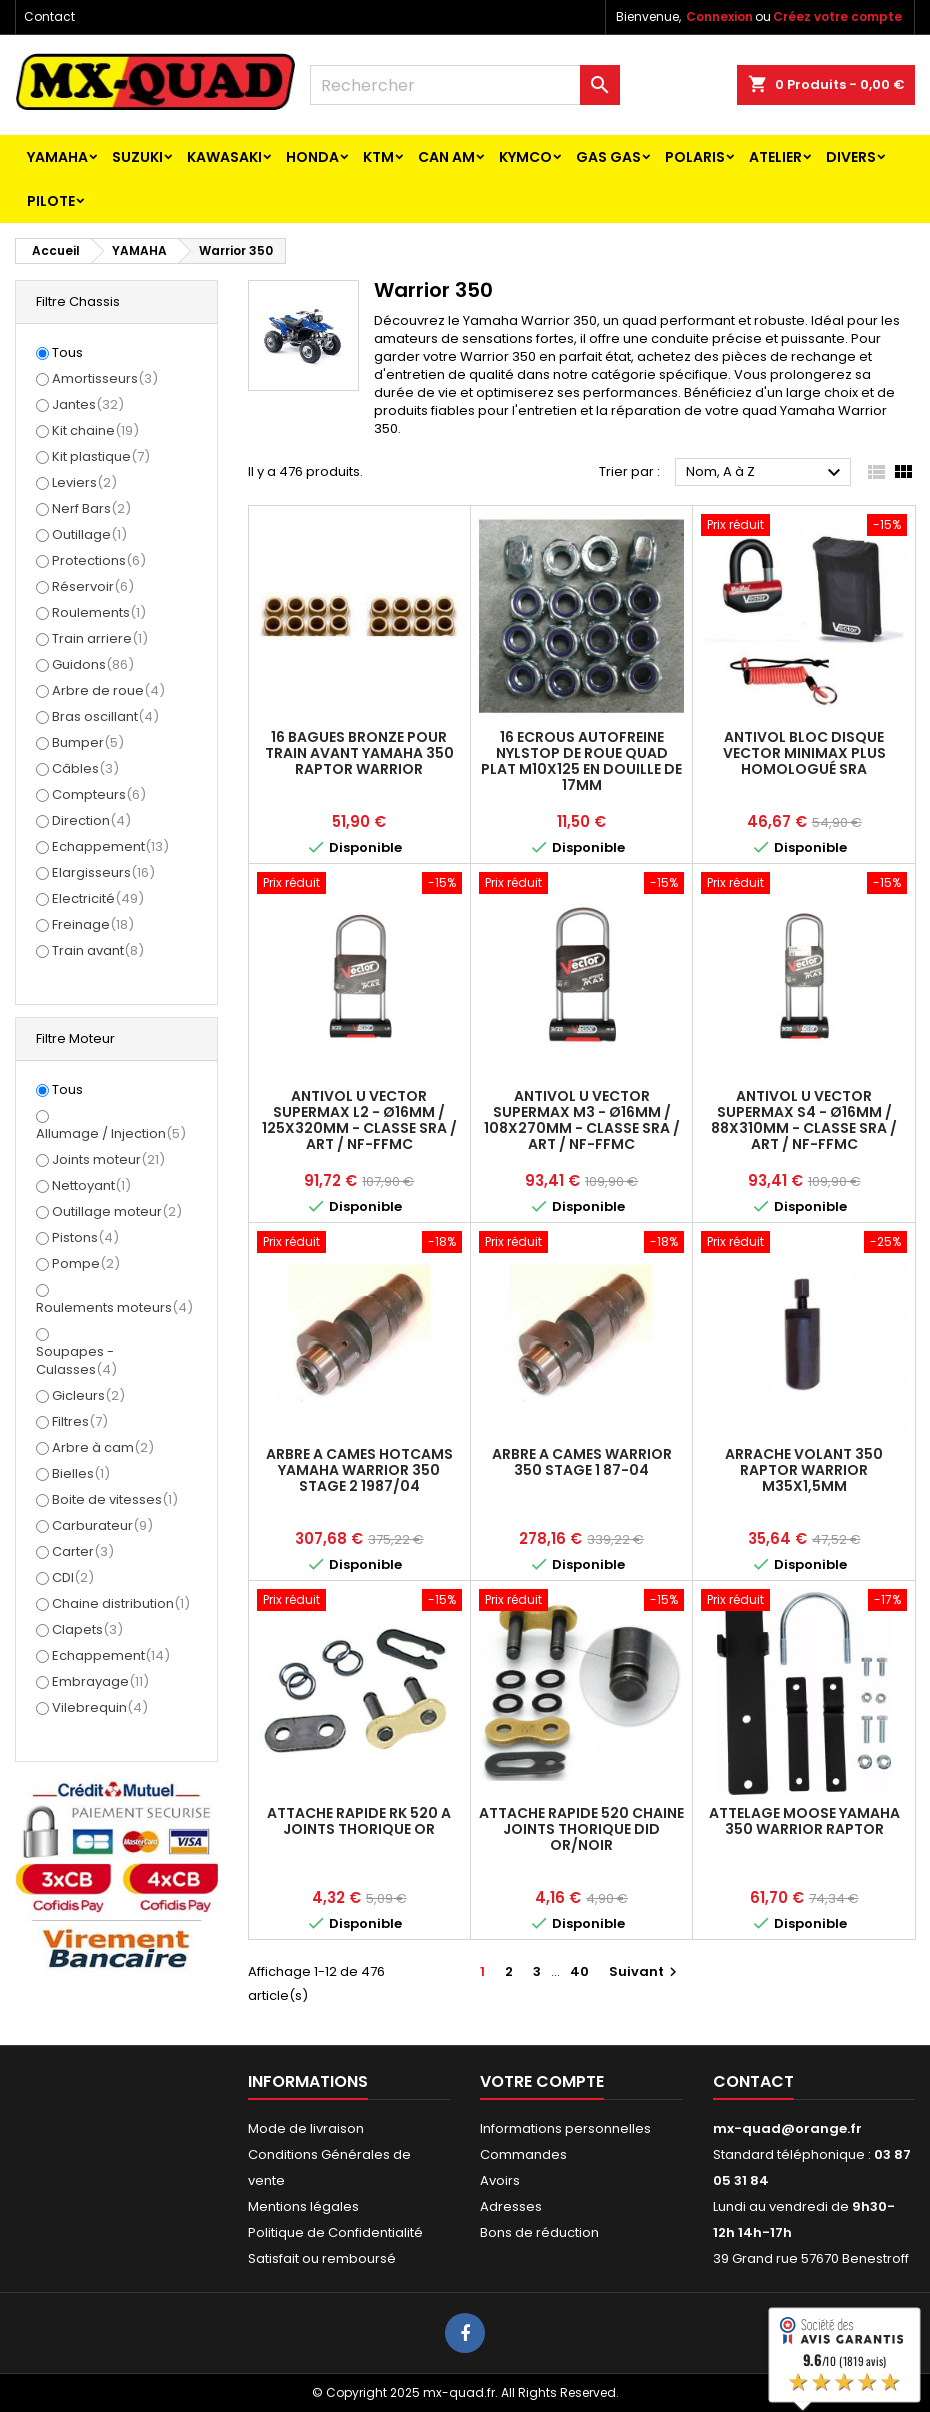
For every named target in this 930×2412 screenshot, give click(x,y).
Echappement (110, 846)
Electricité (98, 898)
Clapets (87, 1629)
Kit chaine (95, 430)
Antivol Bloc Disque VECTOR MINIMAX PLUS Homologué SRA (804, 753)
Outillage (89, 534)
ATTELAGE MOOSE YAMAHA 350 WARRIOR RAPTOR (804, 1821)
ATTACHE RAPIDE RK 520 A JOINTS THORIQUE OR (359, 1821)
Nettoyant (91, 1185)
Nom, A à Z (766, 473)
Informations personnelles (565, 2128)
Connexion (719, 16)
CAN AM (446, 157)
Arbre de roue (108, 690)
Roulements (99, 612)
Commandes (523, 2154)
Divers (851, 157)
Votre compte (542, 2081)
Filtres (80, 1421)
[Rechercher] (465, 85)
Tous (67, 353)
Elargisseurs (103, 872)
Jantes (88, 404)
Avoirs (500, 2180)
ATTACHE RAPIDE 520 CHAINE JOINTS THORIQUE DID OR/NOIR (581, 1829)
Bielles (81, 1473)
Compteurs (99, 794)
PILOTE (51, 201)
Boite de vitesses (115, 1499)
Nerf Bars (91, 508)
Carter (83, 1551)
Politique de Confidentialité (335, 2232)
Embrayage (100, 1681)
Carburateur (102, 1525)
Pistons (85, 1237)
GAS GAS (608, 157)
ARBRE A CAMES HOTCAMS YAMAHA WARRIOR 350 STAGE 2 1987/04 (359, 1470)
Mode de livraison (306, 2128)
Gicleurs (88, 1395)
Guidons (93, 664)
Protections (99, 560)
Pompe (86, 1263)
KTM (378, 157)
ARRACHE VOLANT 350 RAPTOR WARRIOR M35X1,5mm (804, 1470)
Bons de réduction (539, 2232)
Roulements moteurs (114, 1307)
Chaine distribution (121, 1603)
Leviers (84, 482)
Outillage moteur (117, 1211)
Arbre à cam (103, 1447)
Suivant (645, 1971)
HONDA (312, 157)
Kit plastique (101, 456)
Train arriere (100, 638)
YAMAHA (57, 157)
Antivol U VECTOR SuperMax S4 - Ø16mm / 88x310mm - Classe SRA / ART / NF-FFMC (804, 1120)
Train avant (98, 950)
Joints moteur (108, 1159)
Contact (49, 16)
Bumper (88, 742)
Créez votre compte (837, 16)
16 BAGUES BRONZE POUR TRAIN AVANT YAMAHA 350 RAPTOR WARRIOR (359, 753)
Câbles (85, 768)
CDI (73, 1577)
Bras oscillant (105, 716)
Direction (91, 820)
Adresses (511, 2206)
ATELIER (775, 157)
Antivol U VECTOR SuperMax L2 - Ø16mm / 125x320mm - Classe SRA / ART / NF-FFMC (359, 1120)
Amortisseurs (105, 378)
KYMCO (525, 157)
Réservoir (93, 586)
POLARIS (695, 157)
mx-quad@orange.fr (787, 2128)
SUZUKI (137, 157)
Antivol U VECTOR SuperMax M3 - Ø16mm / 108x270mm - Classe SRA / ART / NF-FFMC (582, 1120)
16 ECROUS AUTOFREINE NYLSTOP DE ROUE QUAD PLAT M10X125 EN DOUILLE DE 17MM (581, 761)
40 (579, 1971)
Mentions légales (303, 2206)
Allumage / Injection (111, 1133)
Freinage (93, 924)
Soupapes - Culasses (76, 1360)
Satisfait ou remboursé (322, 2258)
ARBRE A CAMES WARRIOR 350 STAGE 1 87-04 (582, 1462)
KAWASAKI (224, 157)
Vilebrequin (100, 1707)
